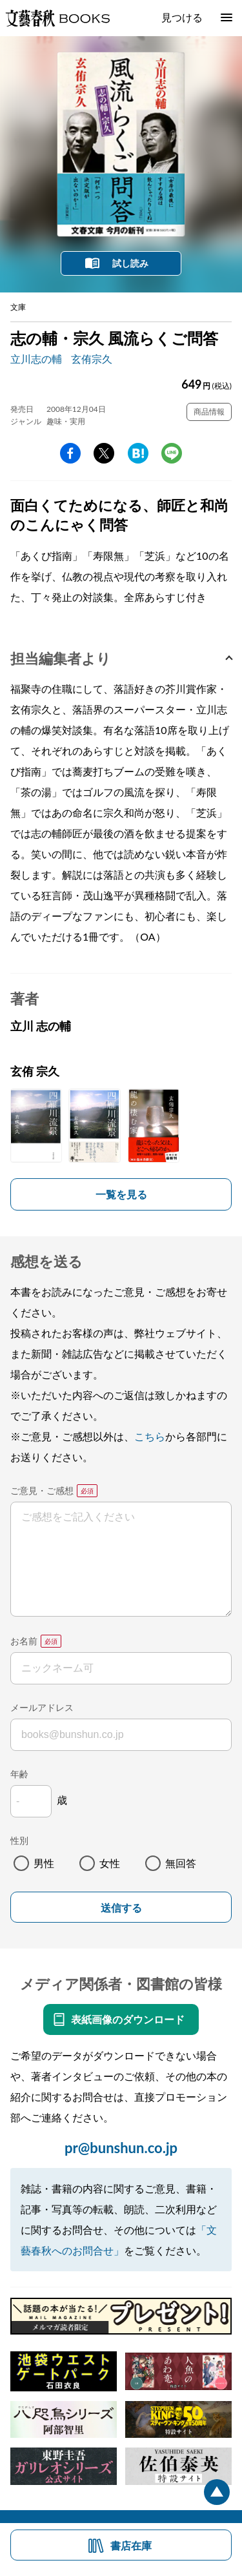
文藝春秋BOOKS (57, 18)
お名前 (23, 1640)
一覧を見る (121, 1194)
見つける (182, 17)
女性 (109, 1863)
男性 (44, 1863)
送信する (121, 1908)
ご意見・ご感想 (42, 1490)
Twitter (104, 453)
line (171, 453)
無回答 (180, 1863)
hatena (138, 453)
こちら (149, 1436)
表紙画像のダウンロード (128, 2019)
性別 (19, 1840)
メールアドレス (42, 1707)
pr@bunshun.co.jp (121, 2147)
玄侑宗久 (91, 359)
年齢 (19, 1773)
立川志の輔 (36, 359)
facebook (70, 453)
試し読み (130, 263)
